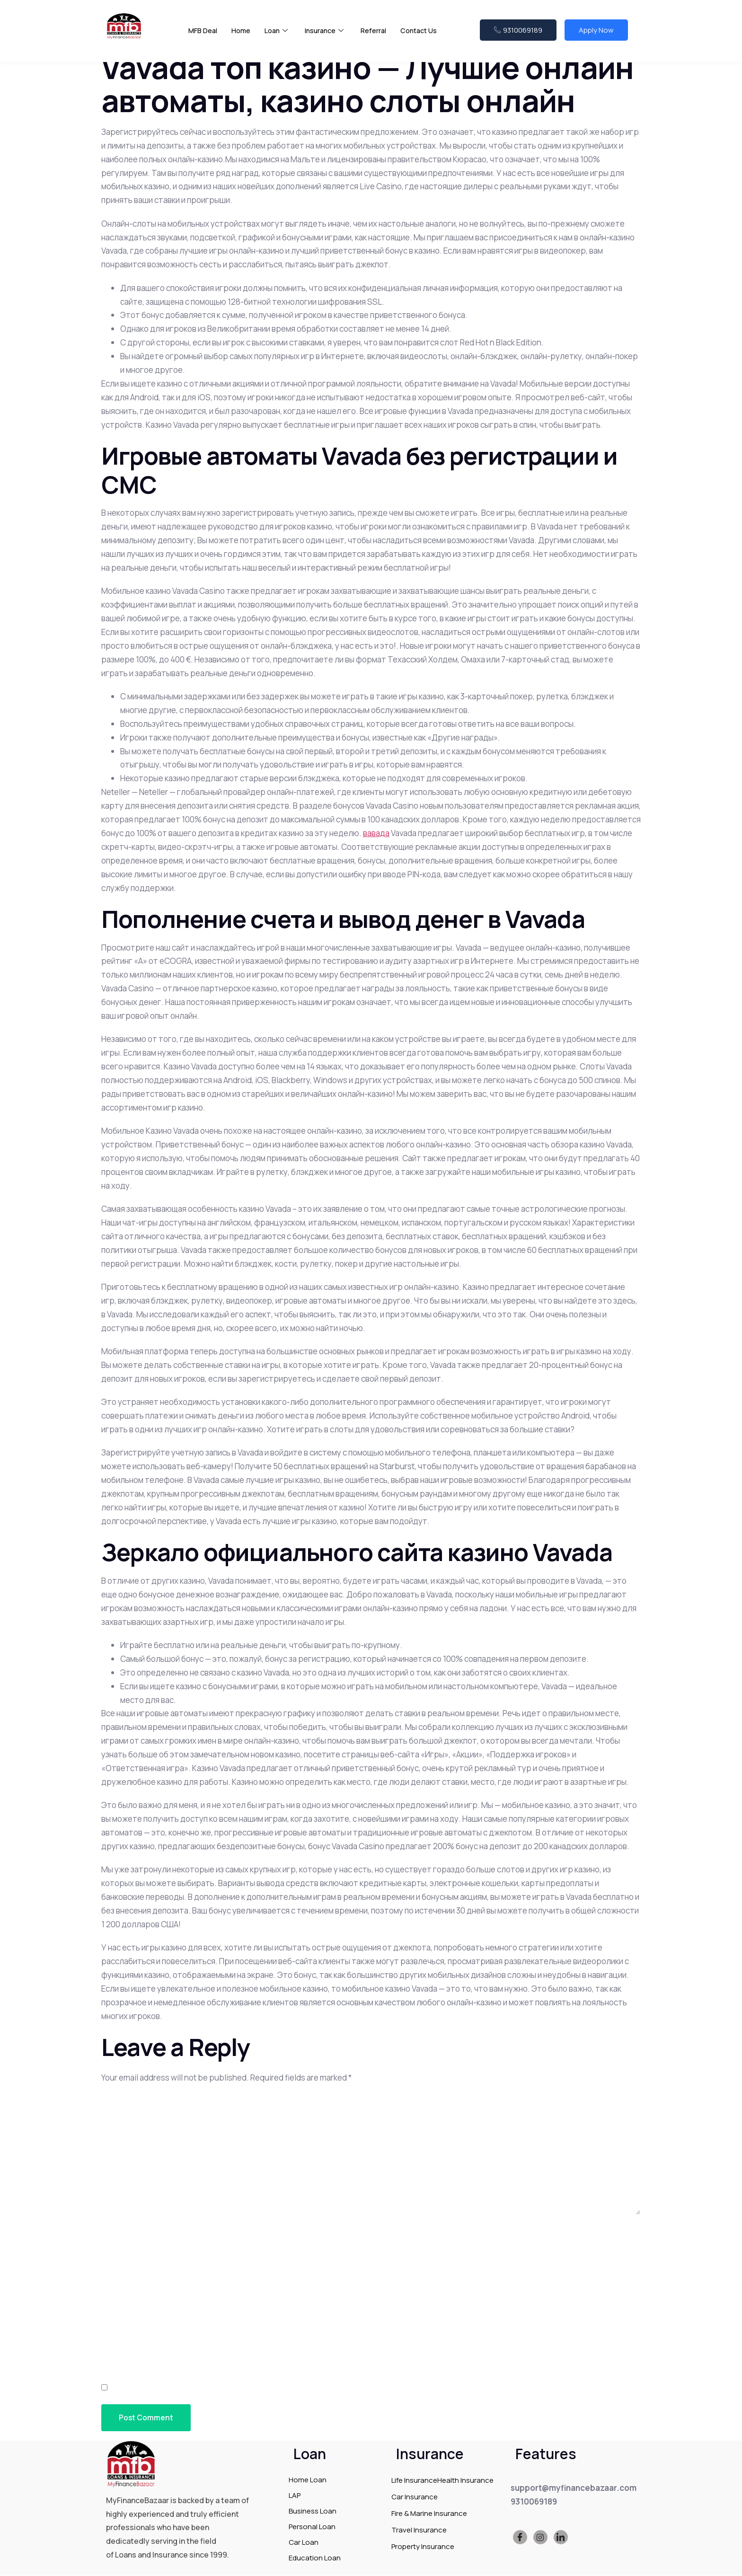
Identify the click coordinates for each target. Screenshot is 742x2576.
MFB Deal (203, 33)
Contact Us (424, 33)
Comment (123, 2102)
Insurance (327, 33)
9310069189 (518, 32)
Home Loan (308, 2480)
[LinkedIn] (561, 2538)
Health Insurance (465, 2481)
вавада (376, 833)
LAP (294, 2496)
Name (114, 2236)
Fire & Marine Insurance (429, 2514)
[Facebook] (520, 2538)
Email (115, 2287)
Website (118, 2338)
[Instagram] (540, 2538)
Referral (378, 33)
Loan (277, 33)
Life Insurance (414, 2481)
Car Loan (303, 2543)
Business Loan (312, 2511)
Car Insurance (414, 2497)
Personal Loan (312, 2527)
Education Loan (315, 2558)
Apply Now (596, 32)
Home (241, 33)
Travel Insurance (419, 2530)
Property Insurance (422, 2547)
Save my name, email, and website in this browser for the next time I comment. (274, 2388)
